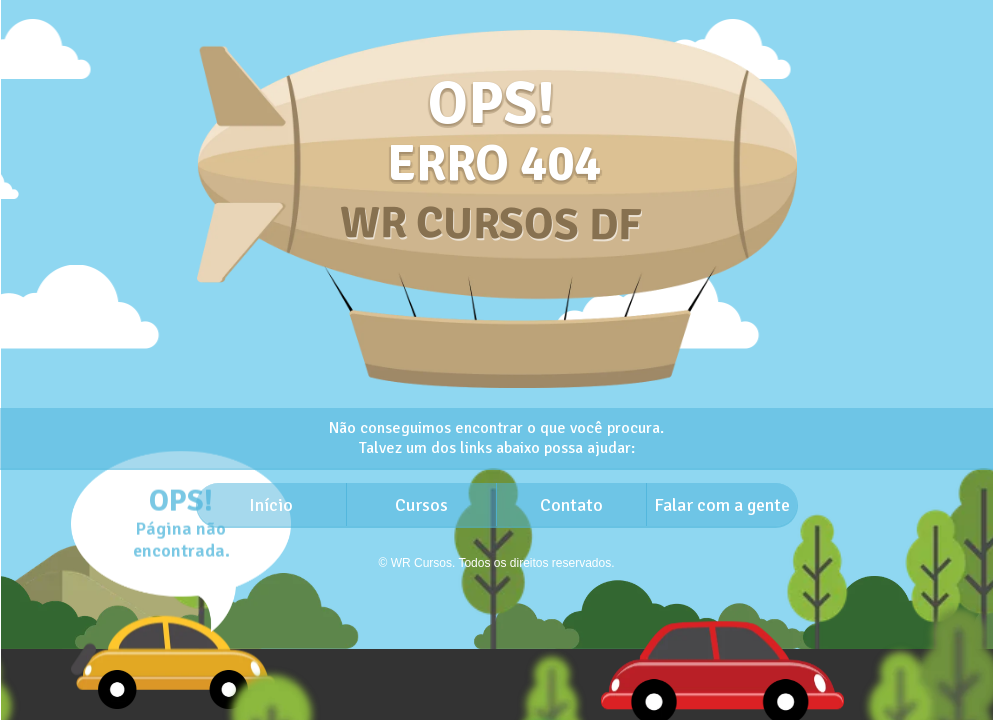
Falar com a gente (722, 505)
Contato (571, 505)
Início (271, 505)
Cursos (421, 505)
